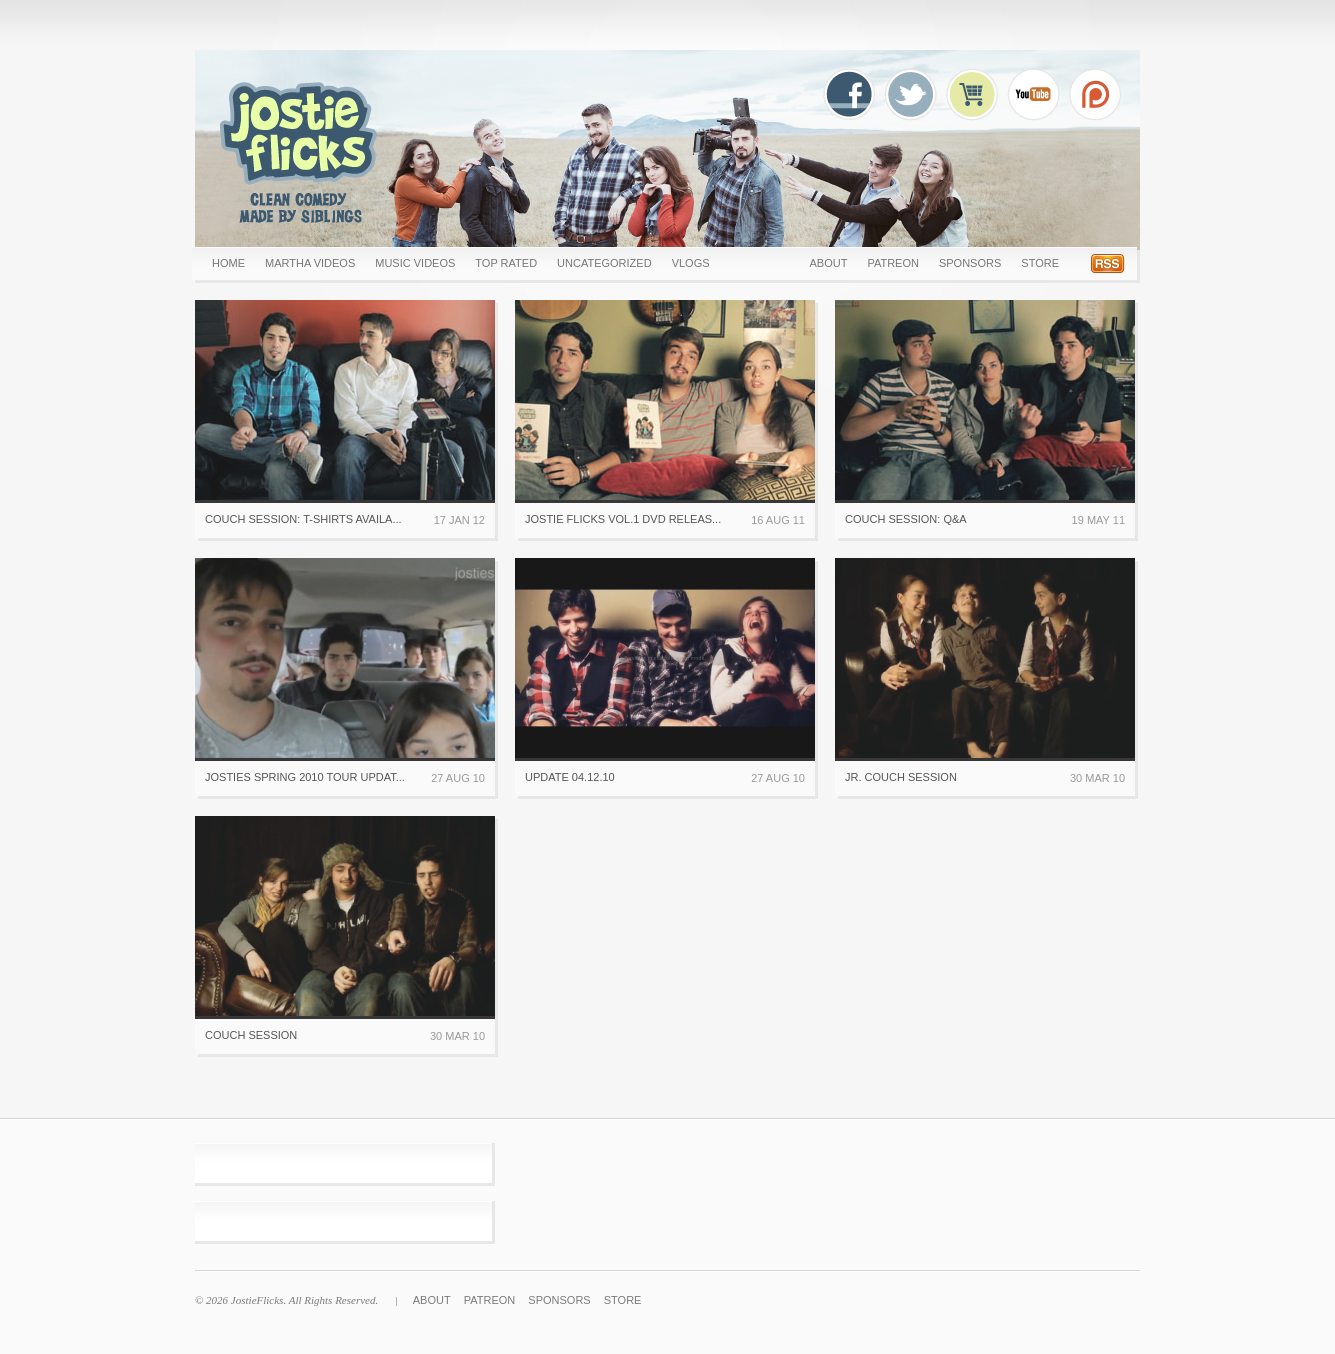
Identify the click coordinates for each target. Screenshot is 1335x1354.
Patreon (893, 263)
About (828, 263)
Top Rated (506, 263)
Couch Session (251, 1035)
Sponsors (970, 263)
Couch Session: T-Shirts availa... (303, 519)
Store (1040, 263)
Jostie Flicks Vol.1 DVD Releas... (623, 519)
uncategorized (604, 263)
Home (228, 263)
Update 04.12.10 (570, 777)
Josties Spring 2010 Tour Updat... (305, 777)
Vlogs (691, 263)
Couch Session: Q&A (906, 519)
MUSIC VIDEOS (415, 263)
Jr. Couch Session (901, 777)
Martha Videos (310, 263)
